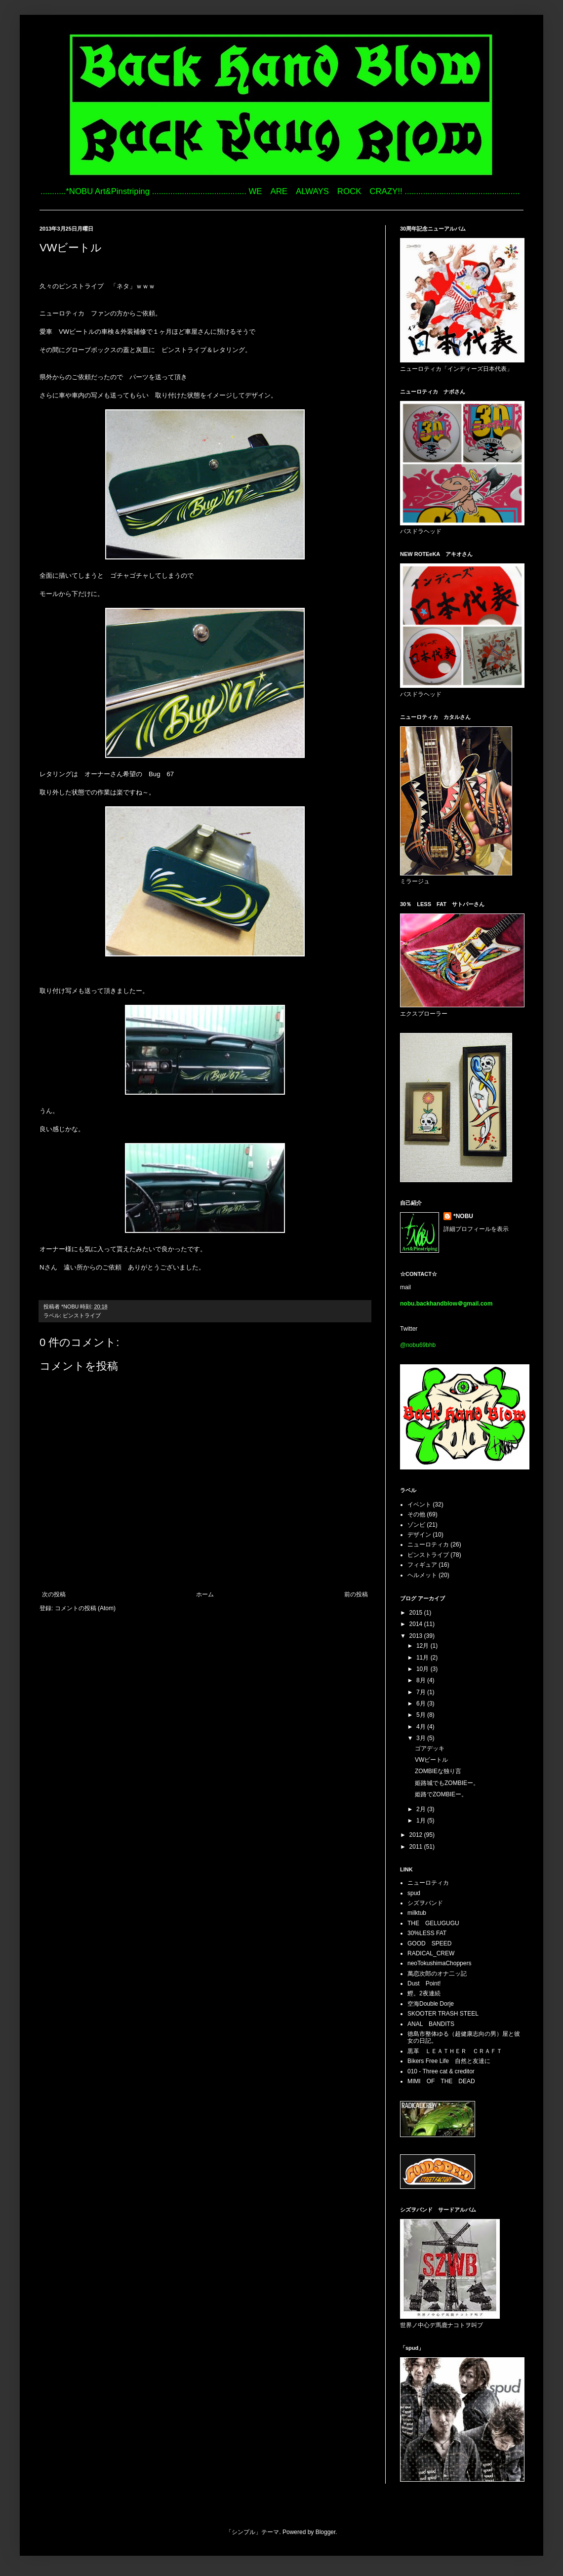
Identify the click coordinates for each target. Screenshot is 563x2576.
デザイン (419, 1534)
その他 (416, 1514)
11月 (423, 1657)
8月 (421, 1680)
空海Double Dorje (430, 2003)
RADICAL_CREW (430, 1953)
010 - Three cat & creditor (441, 2071)
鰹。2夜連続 (424, 1993)
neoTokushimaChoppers (439, 1963)
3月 (421, 1738)
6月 (421, 1703)
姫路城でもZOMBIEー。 (447, 1783)
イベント (419, 1504)
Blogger (326, 2532)
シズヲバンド (425, 1903)
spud (413, 1893)
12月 (423, 1645)
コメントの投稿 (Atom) (85, 1608)
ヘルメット (422, 1575)
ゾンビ (416, 1524)
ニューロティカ (428, 1544)
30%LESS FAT (426, 1933)
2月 (421, 1809)
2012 (416, 1834)
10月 (423, 1668)
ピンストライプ (82, 1315)
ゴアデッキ (429, 1748)
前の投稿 (356, 1594)
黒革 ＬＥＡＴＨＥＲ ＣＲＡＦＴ (454, 2051)
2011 (416, 1846)
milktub (416, 1912)
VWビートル (431, 1759)
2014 (416, 1624)
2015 (416, 1612)
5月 (421, 1714)
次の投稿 (54, 1594)
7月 (421, 1692)
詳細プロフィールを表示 (476, 1229)
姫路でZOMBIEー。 (441, 1794)
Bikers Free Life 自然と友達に (448, 2061)
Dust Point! (424, 1983)
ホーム (205, 1594)
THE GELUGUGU (433, 1923)
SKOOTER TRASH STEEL (443, 2013)
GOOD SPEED (429, 1943)
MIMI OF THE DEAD (441, 2081)
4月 (421, 1726)
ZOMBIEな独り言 (438, 1771)
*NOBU (463, 1216)
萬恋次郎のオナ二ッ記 (437, 1973)
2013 (416, 1635)
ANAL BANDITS (430, 2024)
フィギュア (422, 1564)
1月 (421, 1820)
